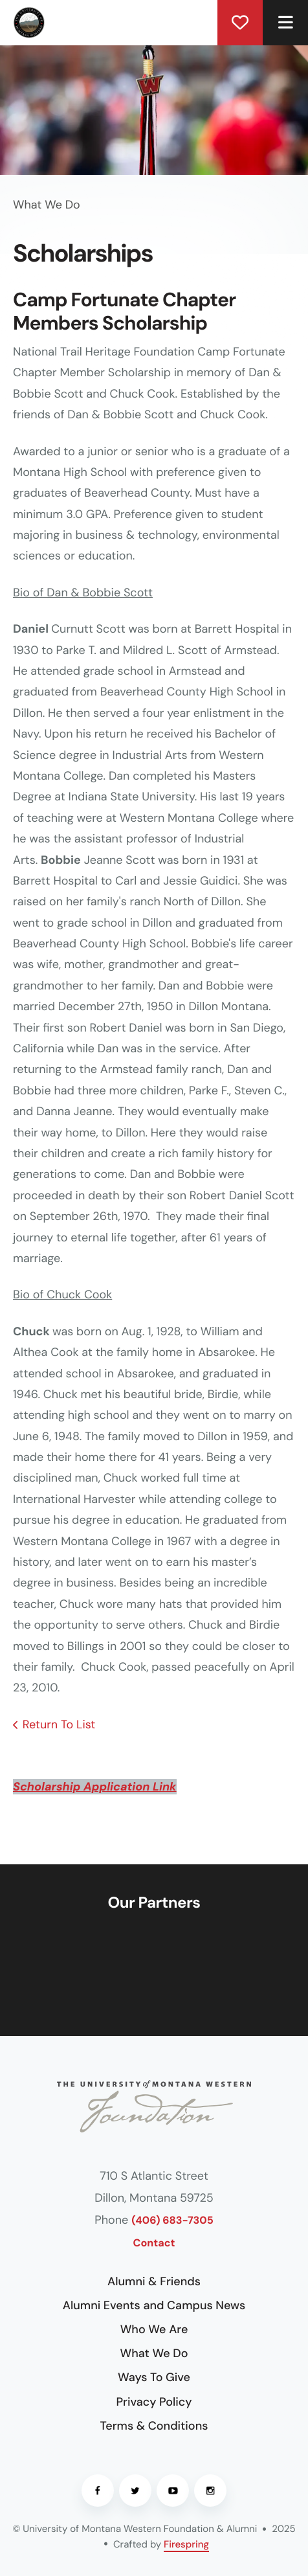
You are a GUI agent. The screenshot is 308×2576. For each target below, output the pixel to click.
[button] (285, 22)
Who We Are (154, 2329)
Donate (240, 22)
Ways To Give (154, 2377)
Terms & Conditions (154, 2426)
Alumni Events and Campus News (154, 2305)
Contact (154, 2243)
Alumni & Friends (154, 2281)
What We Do (154, 2353)
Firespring (186, 2544)
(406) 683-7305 (172, 2221)
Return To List (59, 1724)
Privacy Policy (154, 2402)
